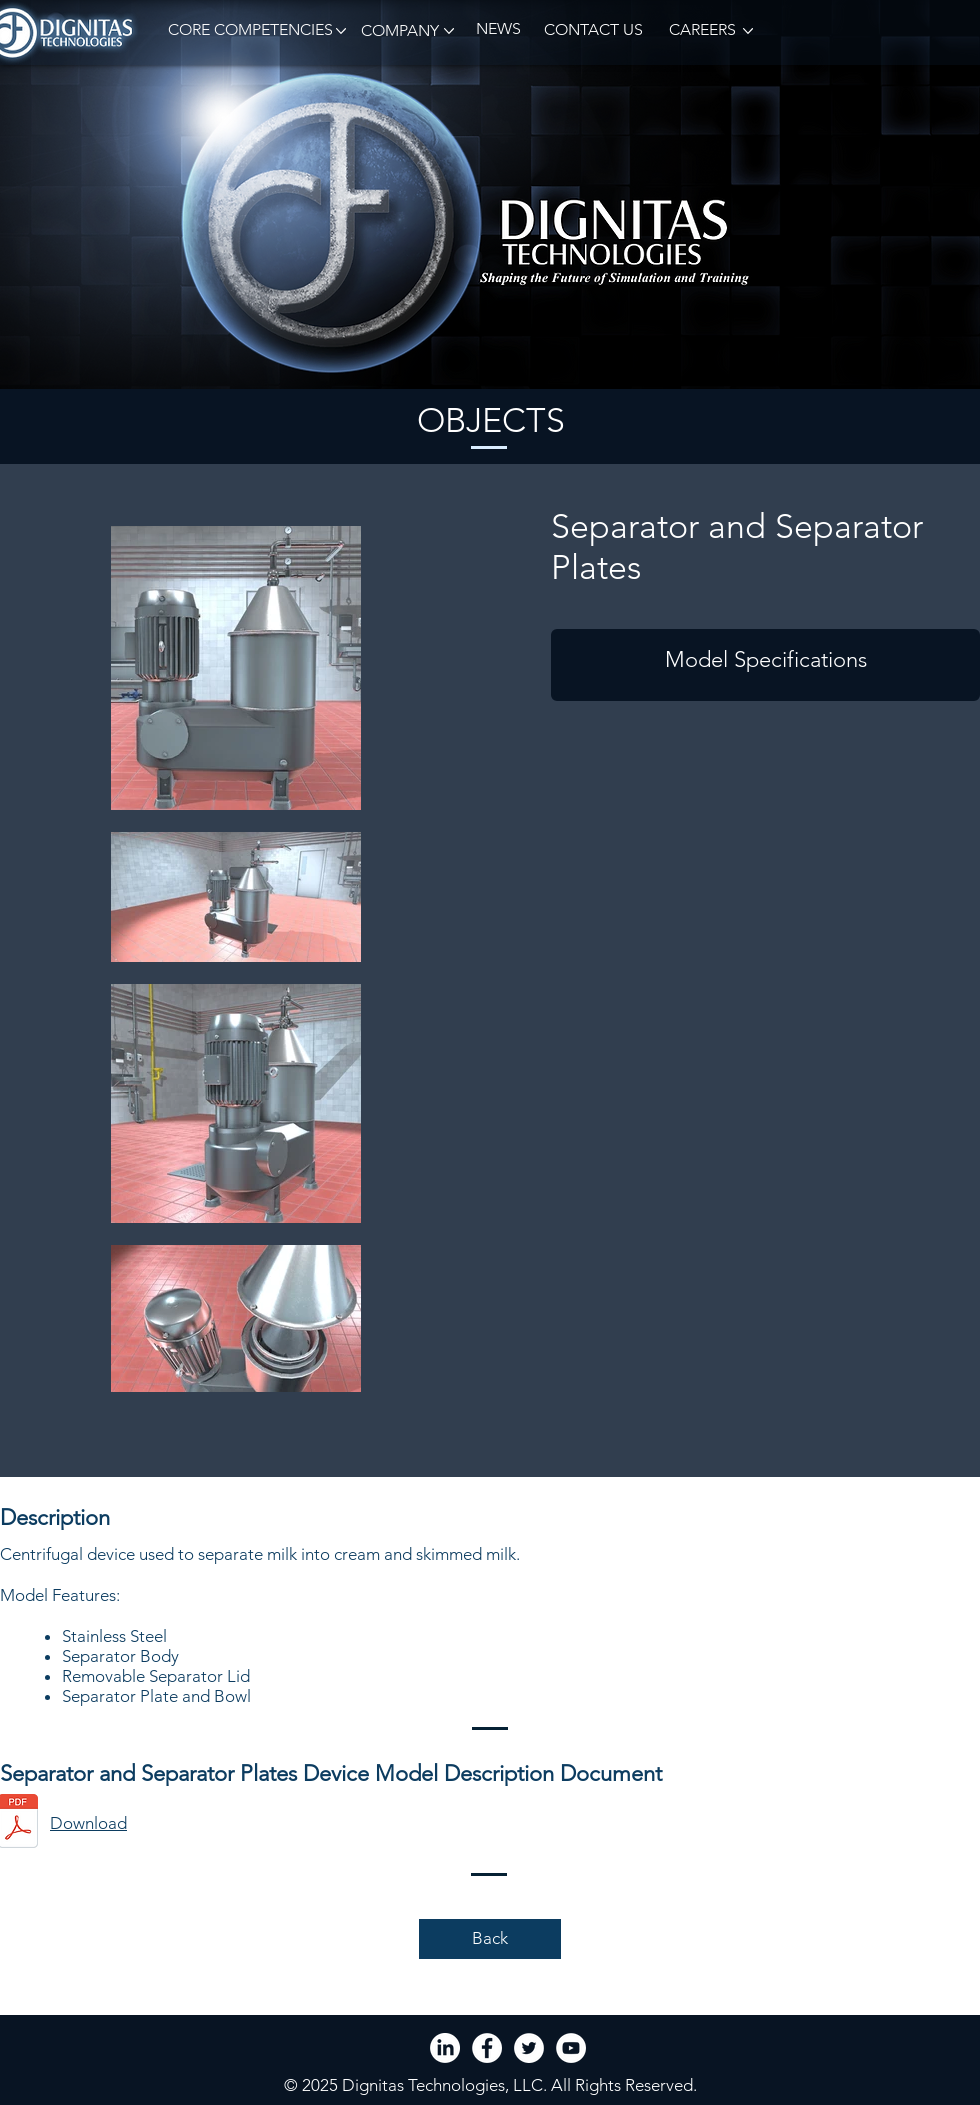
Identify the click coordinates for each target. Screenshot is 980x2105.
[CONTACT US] (593, 30)
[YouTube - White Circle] (571, 2048)
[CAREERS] (701, 30)
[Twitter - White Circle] (529, 2048)
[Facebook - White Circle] (487, 2048)
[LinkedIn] (445, 2048)
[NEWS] (498, 29)
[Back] (490, 1939)
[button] (247, 30)
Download (88, 1823)
